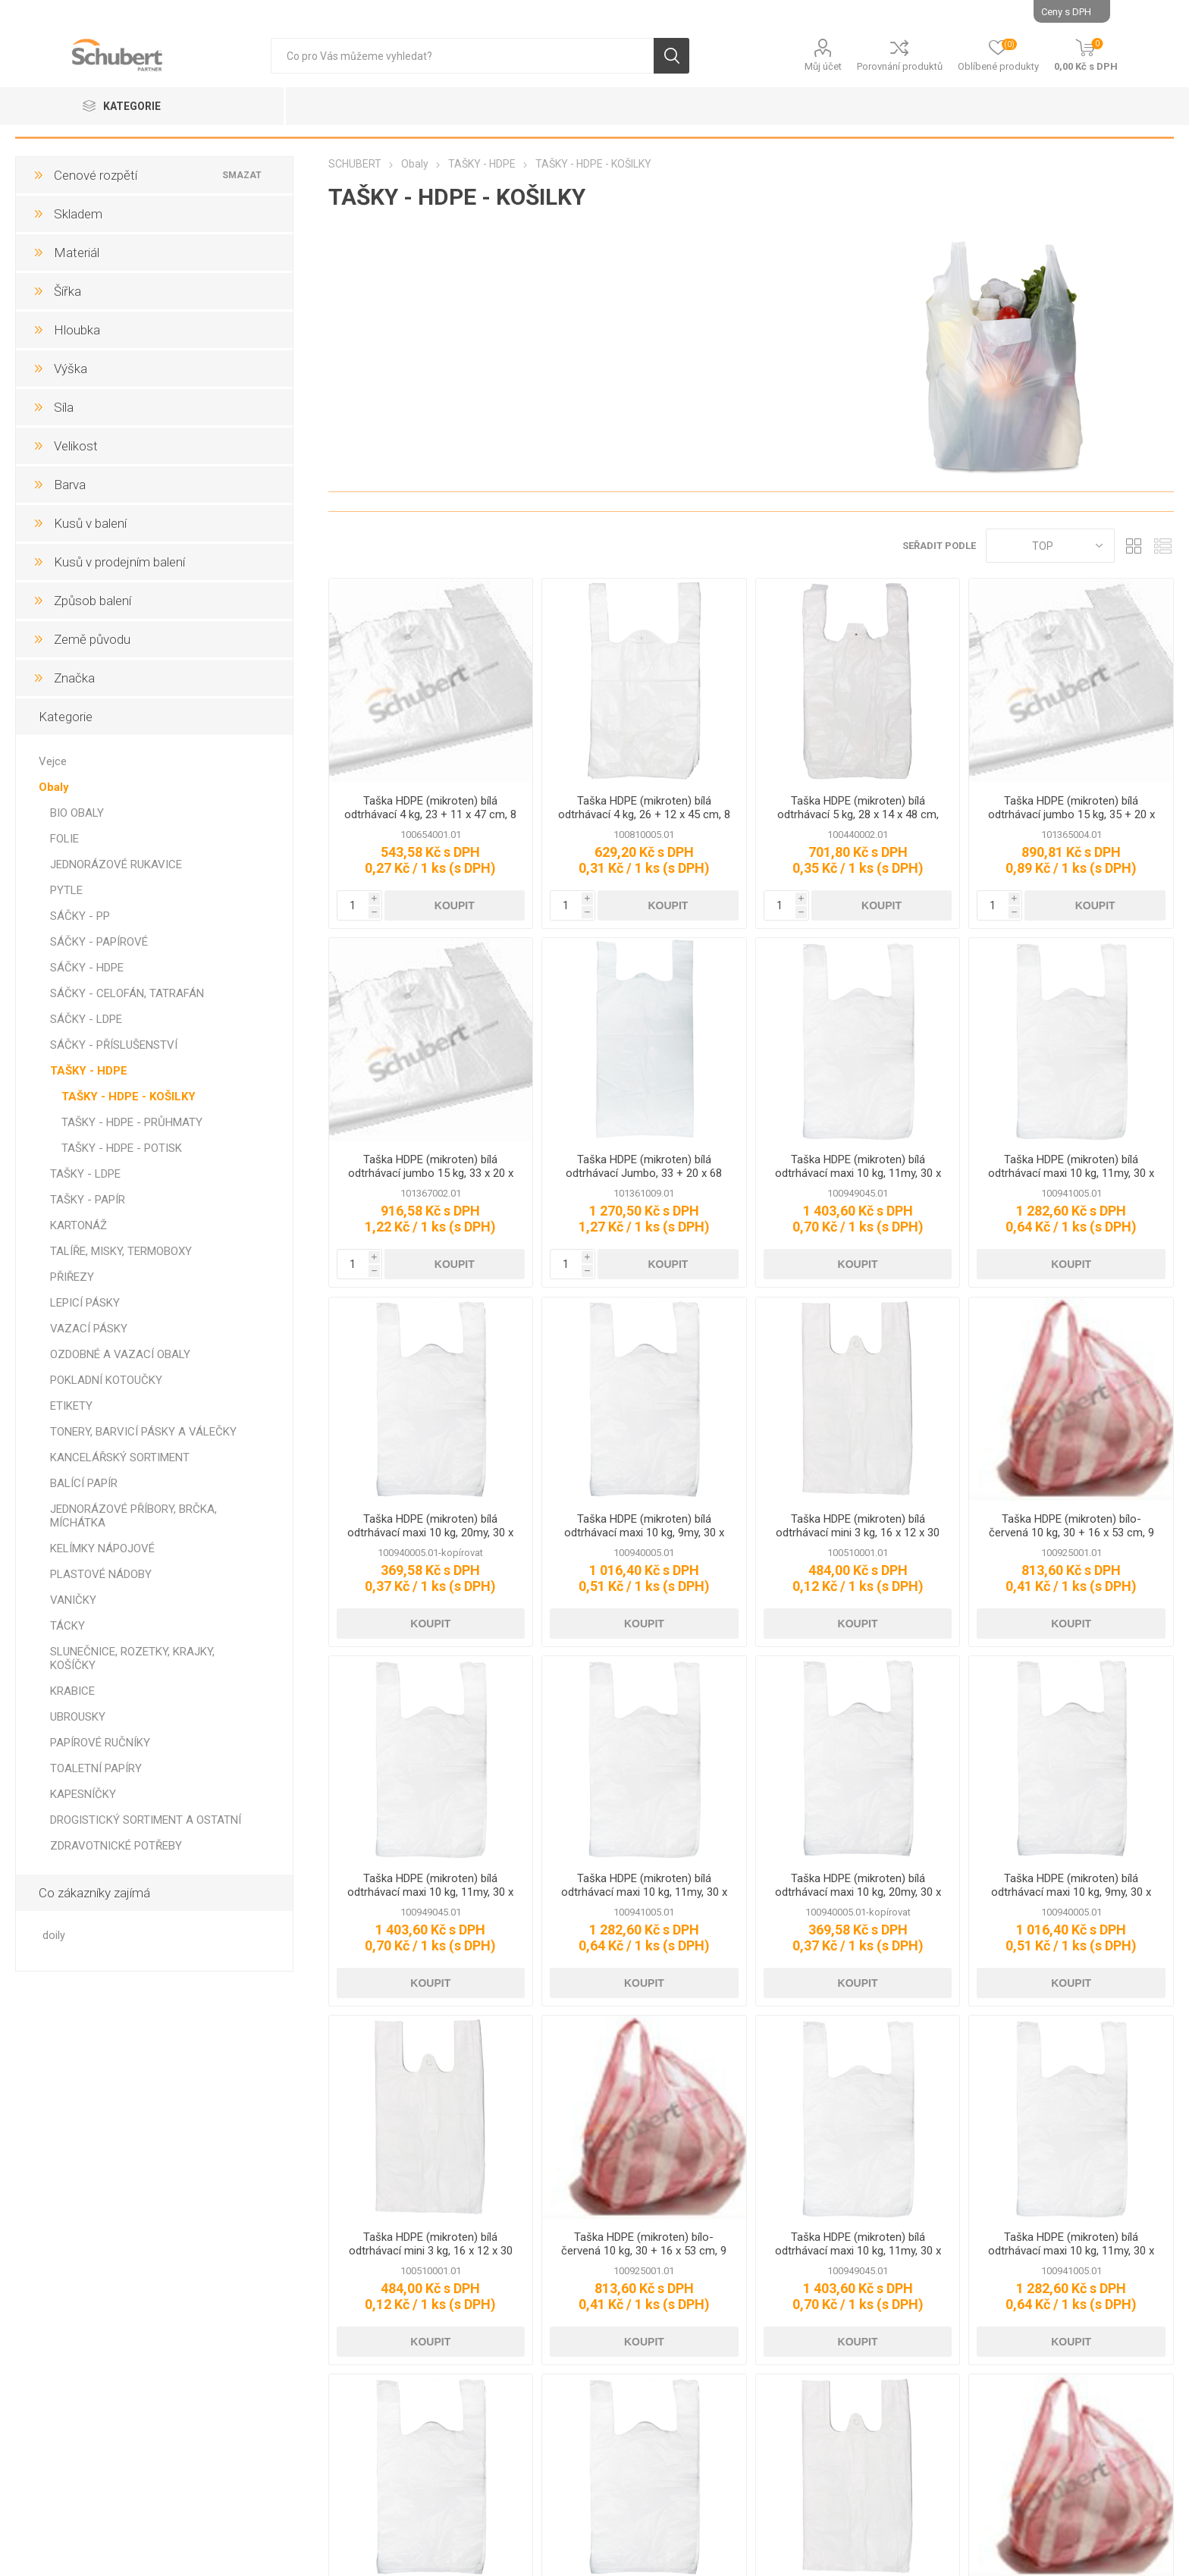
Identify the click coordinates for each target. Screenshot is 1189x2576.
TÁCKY (67, 1626)
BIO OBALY (77, 813)
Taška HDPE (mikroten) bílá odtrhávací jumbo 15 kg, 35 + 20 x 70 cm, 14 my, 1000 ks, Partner (1071, 814)
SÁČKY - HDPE (87, 967)
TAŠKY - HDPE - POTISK (121, 1148)
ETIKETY (71, 1406)
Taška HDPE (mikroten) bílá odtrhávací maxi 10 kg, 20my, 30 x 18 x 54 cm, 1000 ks (430, 1532)
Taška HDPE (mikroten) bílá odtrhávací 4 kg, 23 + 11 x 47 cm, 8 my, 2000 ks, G (430, 814)
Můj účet (823, 66)
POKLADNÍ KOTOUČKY (106, 1380)
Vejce (53, 761)
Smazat (242, 175)
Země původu (92, 639)
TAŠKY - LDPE (85, 1174)
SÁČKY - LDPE (86, 1019)
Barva (70, 484)
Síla (64, 407)
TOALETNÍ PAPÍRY (96, 1768)
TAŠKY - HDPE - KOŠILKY (128, 1096)
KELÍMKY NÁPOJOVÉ (102, 1548)
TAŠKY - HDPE (88, 1071)
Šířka (67, 291)
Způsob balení (92, 600)
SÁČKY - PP (80, 916)
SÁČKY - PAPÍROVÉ (99, 942)
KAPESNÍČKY (83, 1794)
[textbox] (462, 56)
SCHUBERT (354, 164)
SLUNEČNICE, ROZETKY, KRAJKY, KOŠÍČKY (132, 1658)
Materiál (76, 252)
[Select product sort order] (1050, 546)
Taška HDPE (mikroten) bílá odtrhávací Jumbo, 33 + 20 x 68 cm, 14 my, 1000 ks (644, 1173)
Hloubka (77, 329)
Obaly (54, 787)
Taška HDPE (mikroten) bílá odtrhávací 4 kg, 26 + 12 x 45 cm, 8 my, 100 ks (644, 814)
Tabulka (1133, 546)
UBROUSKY (77, 1717)
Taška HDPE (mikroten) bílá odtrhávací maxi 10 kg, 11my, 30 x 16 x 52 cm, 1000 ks (858, 1173)
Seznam (1162, 546)
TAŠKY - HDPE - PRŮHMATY (131, 1122)
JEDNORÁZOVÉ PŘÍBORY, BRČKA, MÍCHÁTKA (133, 1516)
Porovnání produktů (900, 66)
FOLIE (64, 839)
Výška (70, 368)
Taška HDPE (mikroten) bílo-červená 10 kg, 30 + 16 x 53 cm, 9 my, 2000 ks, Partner (1071, 1532)
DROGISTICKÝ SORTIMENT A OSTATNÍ (145, 1820)
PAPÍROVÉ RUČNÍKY (100, 1742)
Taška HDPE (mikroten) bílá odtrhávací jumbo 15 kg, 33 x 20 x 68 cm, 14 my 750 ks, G (430, 1173)
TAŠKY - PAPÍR (87, 1199)
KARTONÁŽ (78, 1225)
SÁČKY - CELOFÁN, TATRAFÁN (127, 993)
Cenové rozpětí (95, 175)
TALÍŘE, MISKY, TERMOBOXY (121, 1251)
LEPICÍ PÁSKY (85, 1303)
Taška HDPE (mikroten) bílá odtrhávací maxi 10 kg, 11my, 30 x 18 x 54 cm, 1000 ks (1071, 1173)
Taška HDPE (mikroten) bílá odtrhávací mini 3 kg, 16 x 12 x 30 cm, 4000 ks (858, 1532)
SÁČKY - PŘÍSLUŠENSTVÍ (113, 1045)
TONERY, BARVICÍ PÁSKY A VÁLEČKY (143, 1432)
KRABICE (72, 1691)
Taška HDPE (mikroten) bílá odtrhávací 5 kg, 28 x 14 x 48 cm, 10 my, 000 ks (858, 814)
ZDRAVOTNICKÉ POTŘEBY (116, 1846)
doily (53, 1935)
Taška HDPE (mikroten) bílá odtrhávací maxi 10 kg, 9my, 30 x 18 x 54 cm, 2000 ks (644, 1532)
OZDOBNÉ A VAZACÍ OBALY (120, 1354)
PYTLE (66, 890)
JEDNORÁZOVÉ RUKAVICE (116, 864)
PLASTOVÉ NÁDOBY (101, 1574)
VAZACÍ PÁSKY (88, 1328)
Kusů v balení (90, 523)
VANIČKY (73, 1600)
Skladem (78, 213)
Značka (74, 678)
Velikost (76, 445)
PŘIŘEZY (72, 1277)
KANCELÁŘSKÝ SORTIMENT (120, 1457)
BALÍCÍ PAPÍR (84, 1483)
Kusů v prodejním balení (119, 561)
